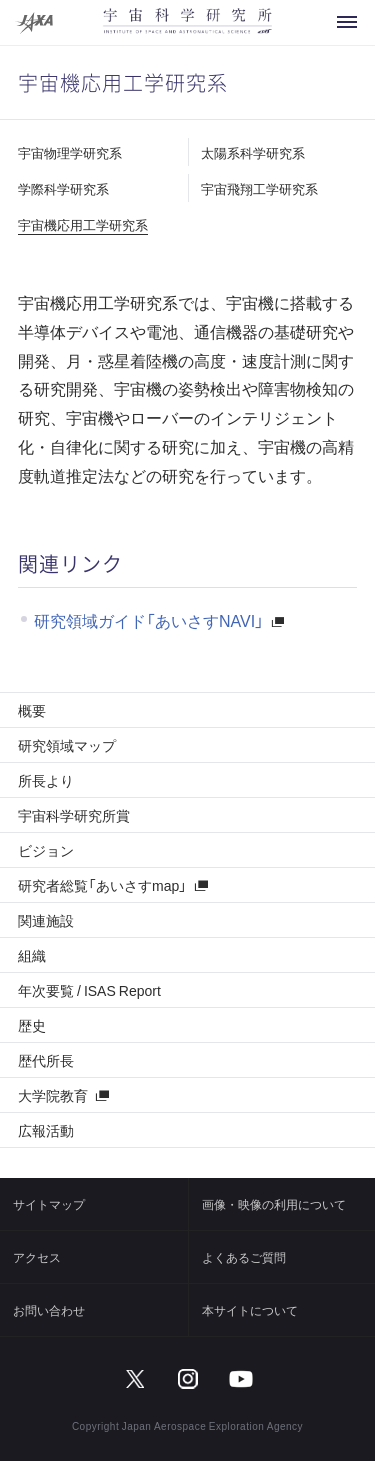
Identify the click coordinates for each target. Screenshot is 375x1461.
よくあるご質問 (244, 1257)
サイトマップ (49, 1204)
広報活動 (46, 1130)
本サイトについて (250, 1310)
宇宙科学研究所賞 (74, 815)
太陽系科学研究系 (253, 152)
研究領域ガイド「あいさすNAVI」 (149, 620)
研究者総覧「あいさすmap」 (102, 885)
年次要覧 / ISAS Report (89, 990)
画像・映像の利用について (274, 1204)
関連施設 (46, 920)
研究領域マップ (67, 745)
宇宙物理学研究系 (70, 152)
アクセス (37, 1257)
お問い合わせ (49, 1310)
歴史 (32, 1025)
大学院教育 (53, 1095)
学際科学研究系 (63, 188)
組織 (32, 955)
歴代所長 (46, 1060)
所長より (46, 780)
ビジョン (46, 850)
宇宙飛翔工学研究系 (259, 188)
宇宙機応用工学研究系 (83, 224)
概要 (32, 710)
